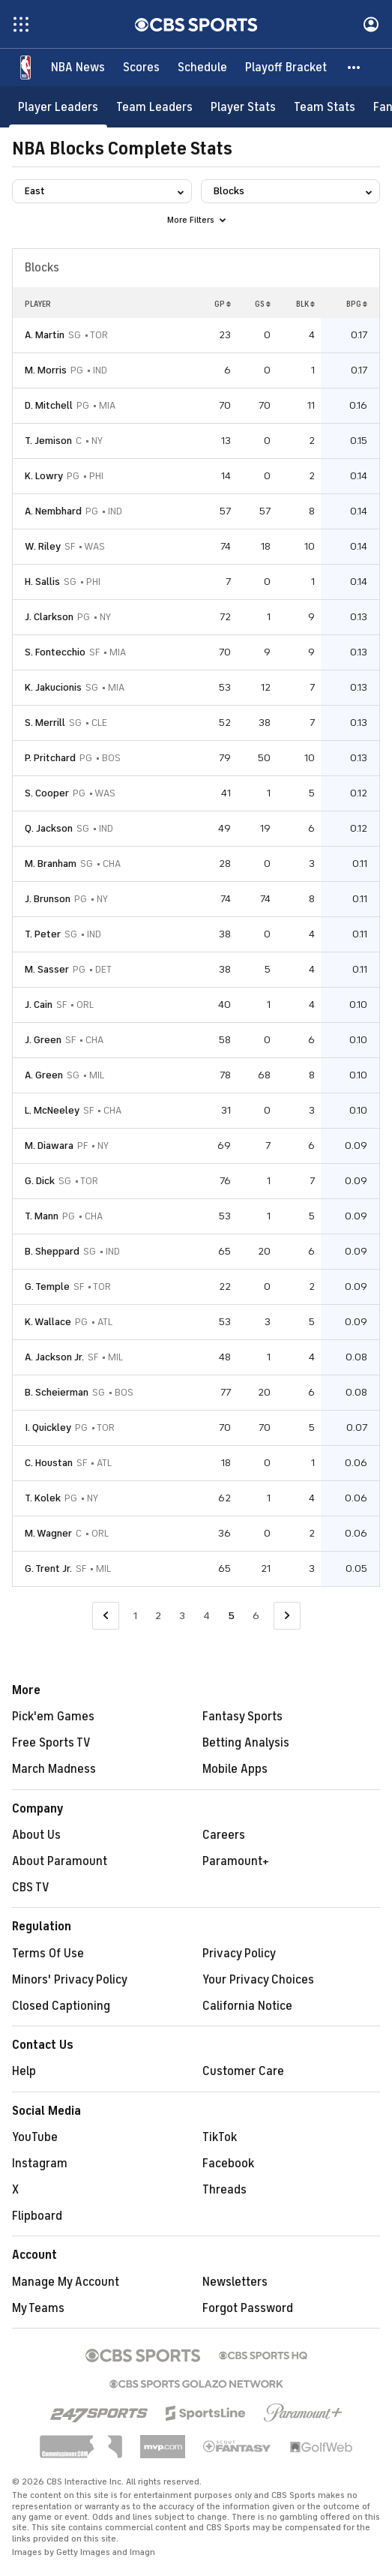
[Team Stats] (324, 106)
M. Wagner (48, 1533)
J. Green (43, 1039)
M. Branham (50, 863)
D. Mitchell (49, 405)
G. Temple (47, 1286)
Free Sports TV (51, 1742)
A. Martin (44, 334)
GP (222, 303)
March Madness (54, 1769)
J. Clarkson (49, 616)
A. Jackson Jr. (54, 1357)
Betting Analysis (245, 1742)
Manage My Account (65, 2282)
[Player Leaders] (58, 106)
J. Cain (38, 1004)
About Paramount (59, 1861)
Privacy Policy (239, 1953)
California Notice (247, 2006)
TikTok (219, 2137)
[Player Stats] (243, 106)
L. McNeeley (52, 1110)
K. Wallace (48, 1321)
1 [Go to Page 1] (135, 1615)
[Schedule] (202, 67)
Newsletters (235, 2282)
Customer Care (243, 2071)
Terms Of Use (48, 1953)
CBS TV (30, 1887)
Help (24, 2071)
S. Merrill (45, 722)
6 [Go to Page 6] (256, 1615)
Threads (224, 2189)
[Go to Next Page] (287, 1616)
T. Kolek (43, 1498)
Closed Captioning (61, 2006)
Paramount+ (235, 1861)
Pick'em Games (53, 1716)
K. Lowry (44, 475)
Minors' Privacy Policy (69, 1979)
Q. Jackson (49, 828)
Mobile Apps (235, 1769)
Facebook (228, 2163)
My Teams (38, 2308)
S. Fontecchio (55, 652)
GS (263, 303)
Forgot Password (247, 2308)
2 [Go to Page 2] (158, 1615)
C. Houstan (49, 1462)
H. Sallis (42, 581)
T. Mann (41, 1216)
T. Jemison (48, 440)
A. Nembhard (53, 511)
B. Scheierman (56, 1392)
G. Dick (40, 1180)
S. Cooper (47, 793)
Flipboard (37, 2216)
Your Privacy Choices (258, 1979)
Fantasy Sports (242, 1716)
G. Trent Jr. (48, 1568)
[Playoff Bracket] (286, 67)
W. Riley (43, 546)
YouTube (35, 2137)
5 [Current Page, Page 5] (231, 1615)
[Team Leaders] (154, 106)
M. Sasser (47, 969)
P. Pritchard (50, 757)
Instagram (39, 2163)
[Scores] (141, 67)
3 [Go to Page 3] (182, 1615)
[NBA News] (78, 67)
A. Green (44, 1075)
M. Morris (46, 370)
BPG (356, 303)
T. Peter (43, 934)
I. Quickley (48, 1427)
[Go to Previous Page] (105, 1616)
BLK (305, 303)
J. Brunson (47, 898)
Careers (223, 1835)
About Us (36, 1835)
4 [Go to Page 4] (206, 1615)
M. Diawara (49, 1145)
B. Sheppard (52, 1251)
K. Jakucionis (53, 687)
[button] (354, 67)
